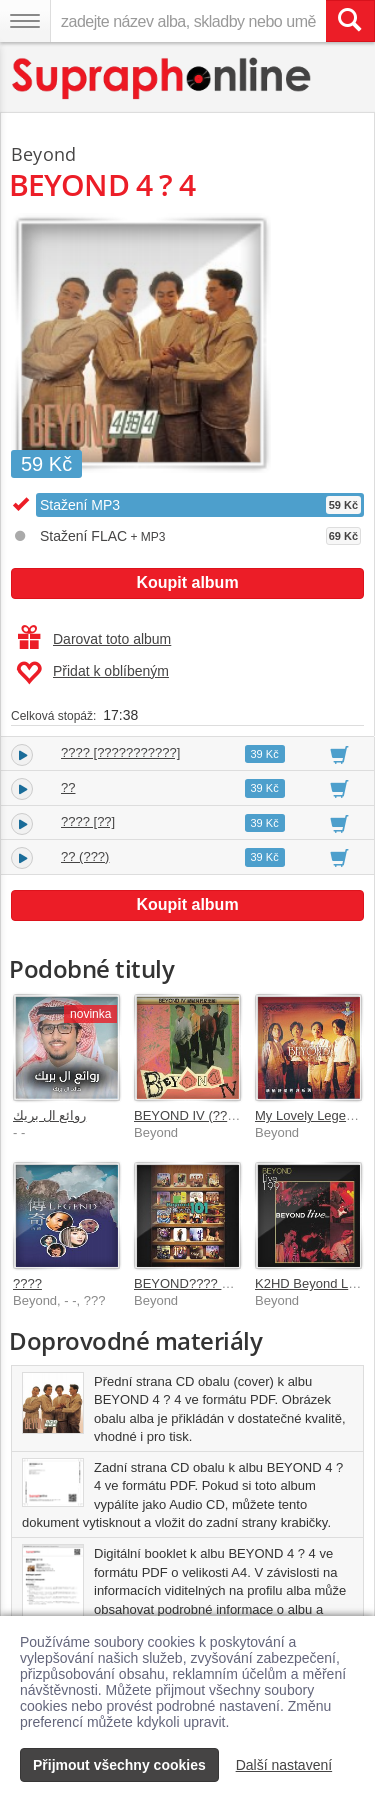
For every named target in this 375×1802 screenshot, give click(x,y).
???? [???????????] (120, 752)
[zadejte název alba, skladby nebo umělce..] (188, 21)
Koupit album (187, 582)
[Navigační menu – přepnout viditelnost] (25, 21)
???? (27, 1283)
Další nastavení (284, 1765)
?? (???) (85, 856)
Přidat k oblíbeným (92, 673)
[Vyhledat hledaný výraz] (350, 21)
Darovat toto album (94, 639)
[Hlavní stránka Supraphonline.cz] (162, 78)
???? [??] (88, 821)
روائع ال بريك (49, 1115)
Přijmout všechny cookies (119, 1765)
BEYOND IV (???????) (201, 1115)
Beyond (43, 154)
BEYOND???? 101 (188, 1283)
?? (68, 787)
